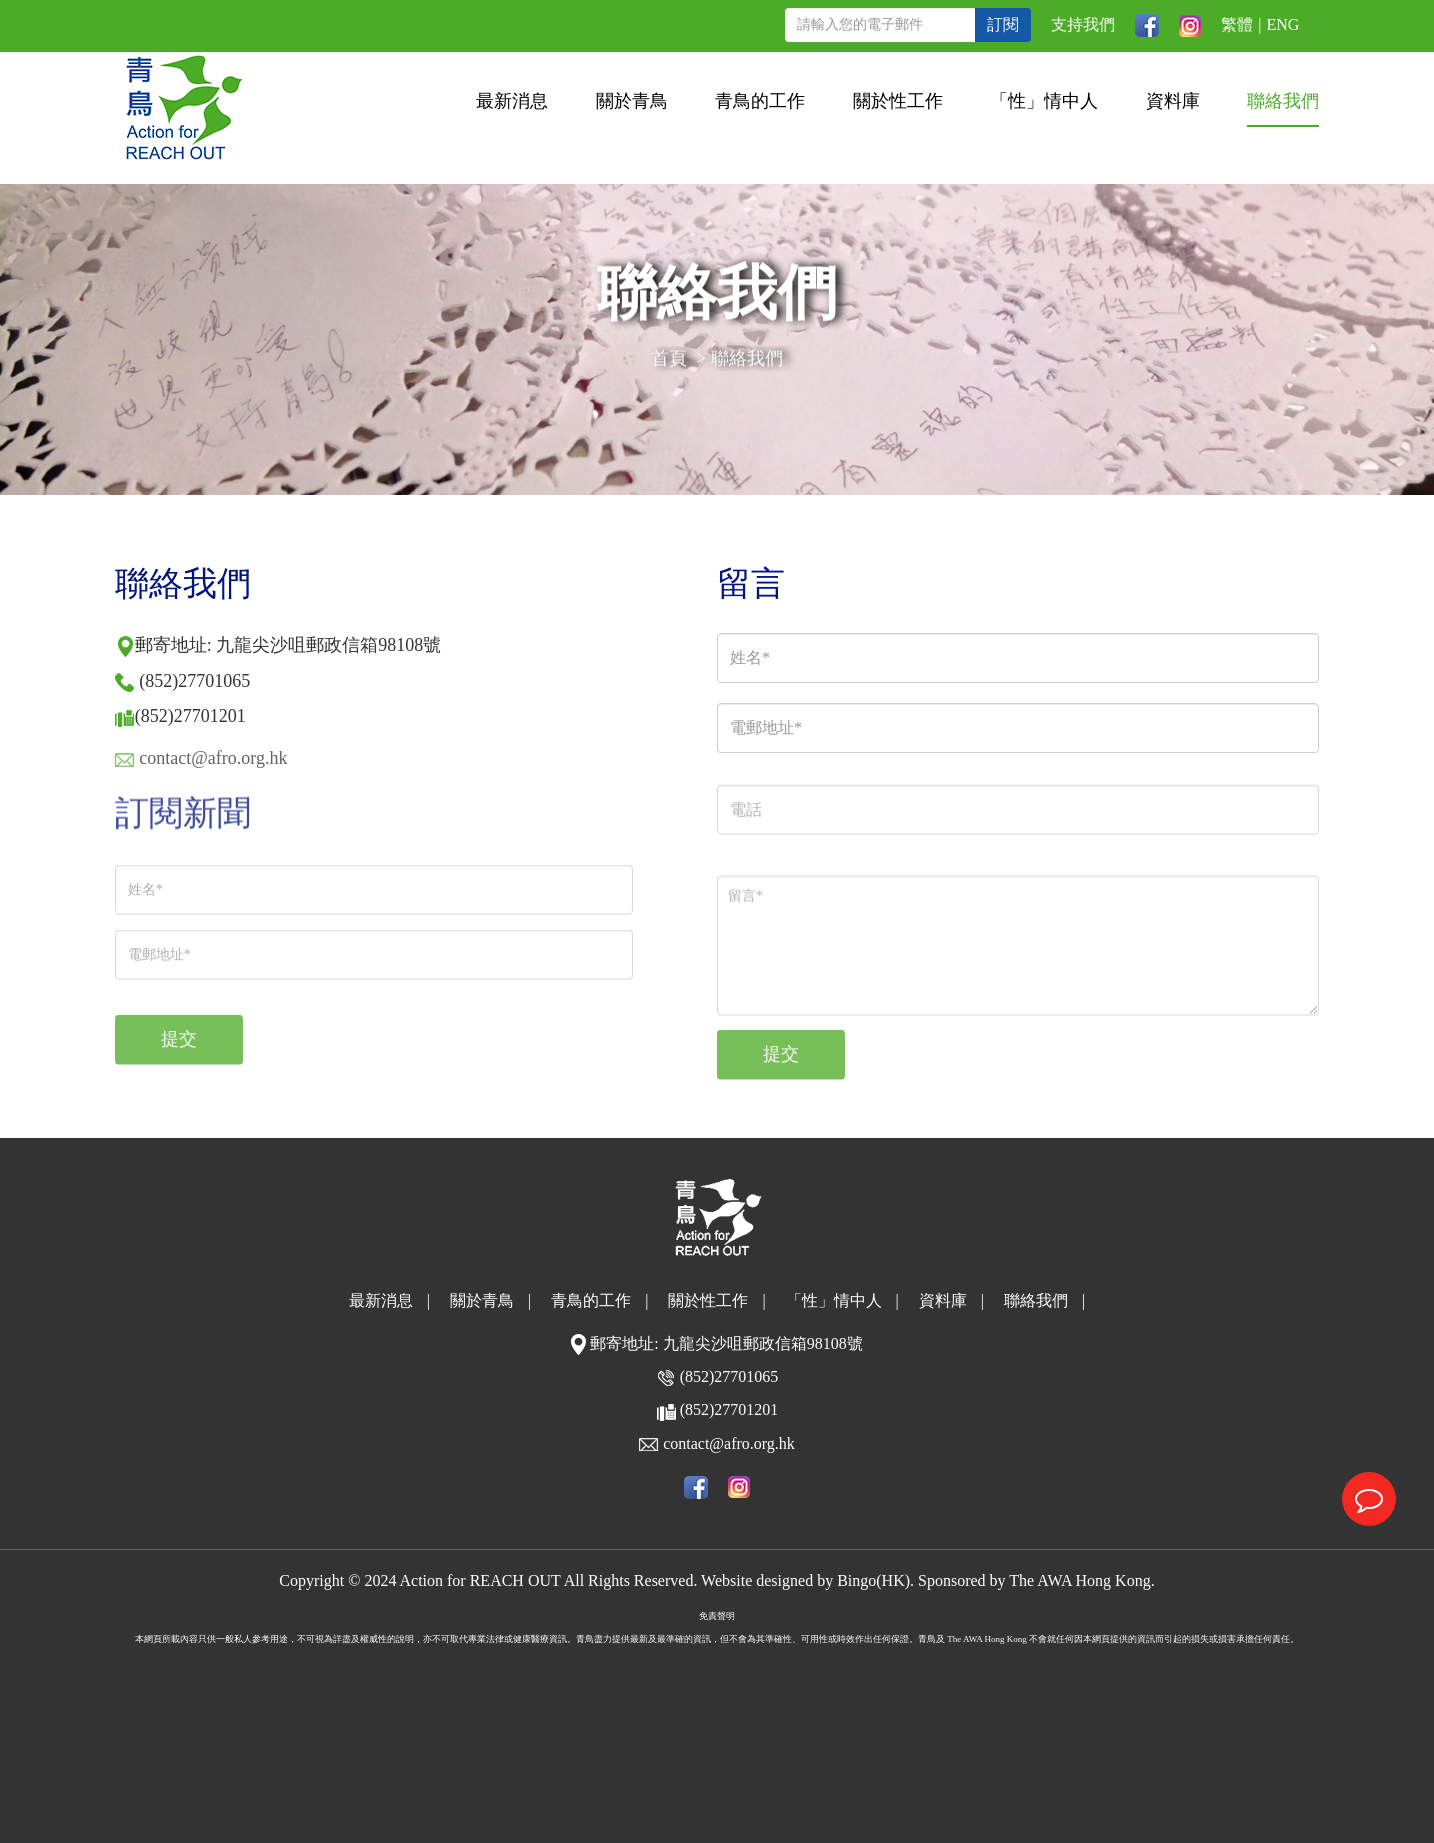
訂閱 (1003, 24)
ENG (1282, 24)
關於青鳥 (632, 101)
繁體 (1237, 24)
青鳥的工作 (760, 101)
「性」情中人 (1044, 101)
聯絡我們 (1283, 101)
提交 (179, 1053)
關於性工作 (898, 101)
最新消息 (512, 101)
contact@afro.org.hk (729, 1443)
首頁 (669, 361)
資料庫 (1173, 101)
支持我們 (1083, 24)
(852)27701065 (194, 681)
